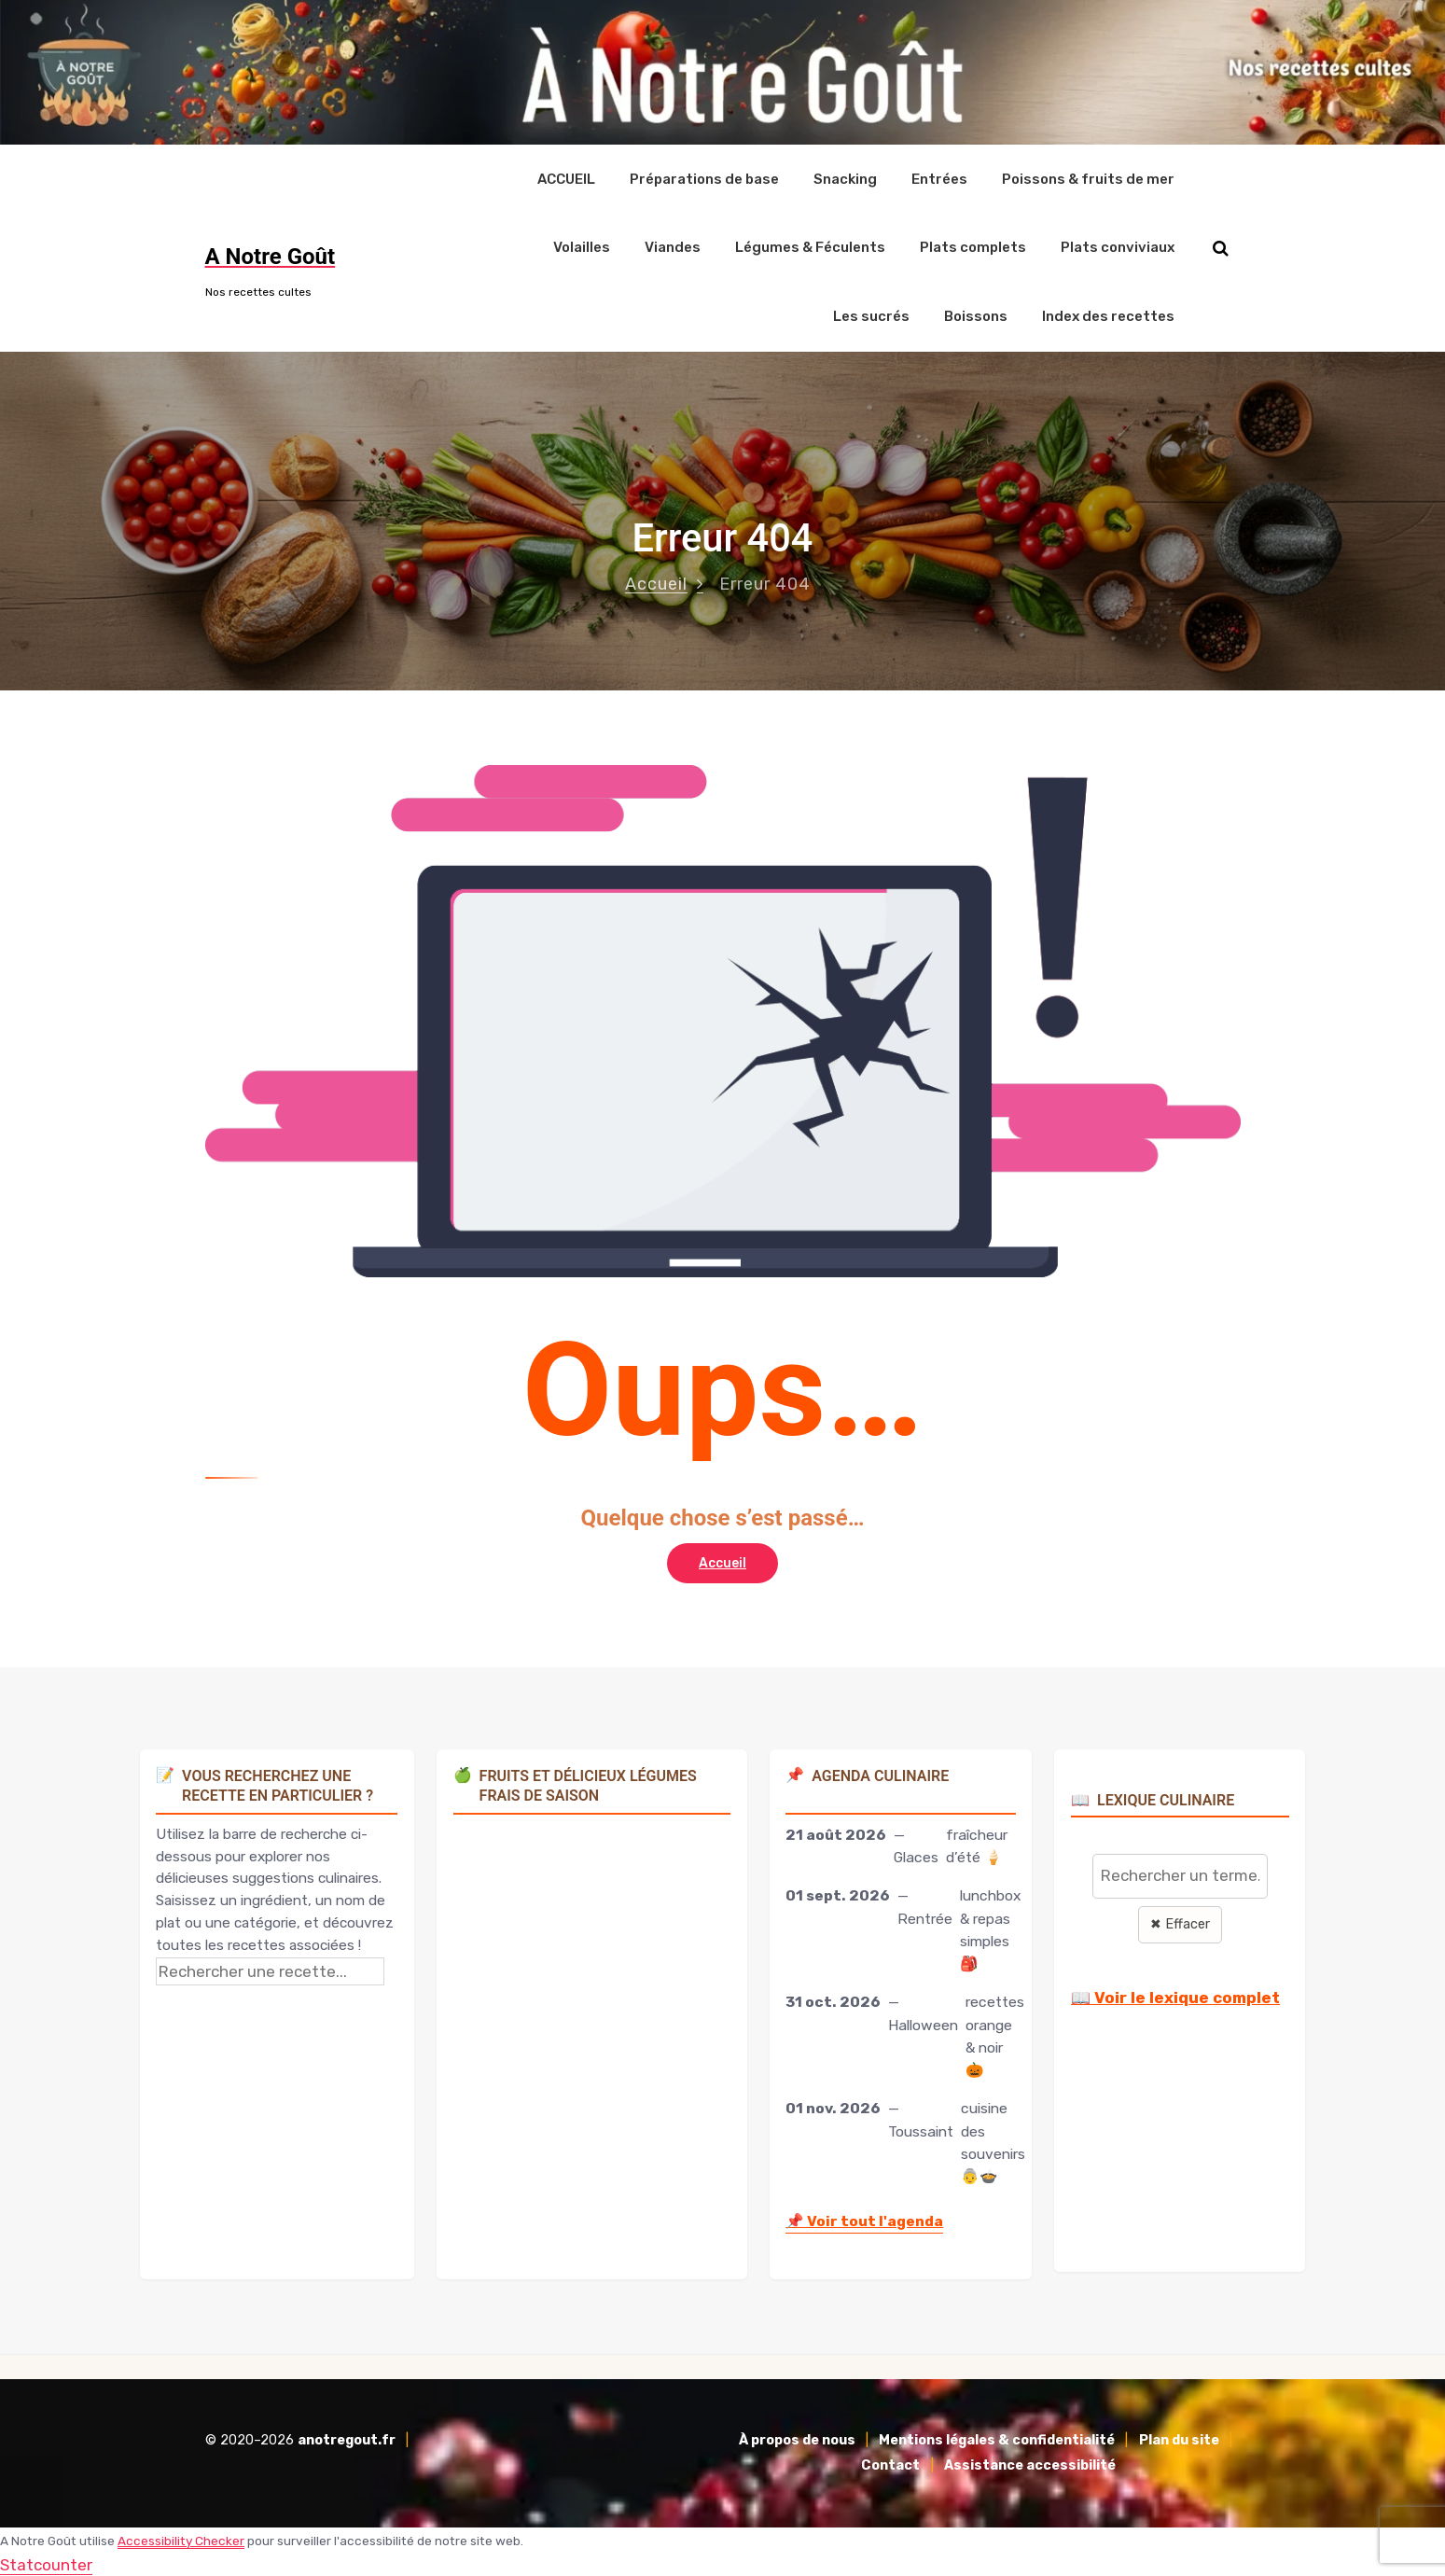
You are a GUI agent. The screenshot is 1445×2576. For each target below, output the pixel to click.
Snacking (845, 178)
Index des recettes (1108, 315)
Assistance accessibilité (1030, 2464)
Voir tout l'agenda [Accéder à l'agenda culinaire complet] (864, 2219)
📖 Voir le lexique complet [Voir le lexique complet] (1175, 1996)
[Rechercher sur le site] (1221, 248)
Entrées (939, 178)
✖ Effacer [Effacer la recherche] (1180, 1923)
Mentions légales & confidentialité (997, 2438)
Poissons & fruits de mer (1088, 178)
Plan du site (1179, 2438)
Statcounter (46, 2563)
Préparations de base (704, 178)
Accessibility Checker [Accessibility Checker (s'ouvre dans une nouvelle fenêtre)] (181, 2538)
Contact (890, 2464)
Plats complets (973, 246)
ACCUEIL (566, 178)
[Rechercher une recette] (270, 1970)
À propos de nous (797, 2438)
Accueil (656, 582)
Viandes (673, 246)
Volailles (581, 246)
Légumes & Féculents (810, 246)
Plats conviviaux (1117, 246)
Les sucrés (871, 315)
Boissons (975, 315)
